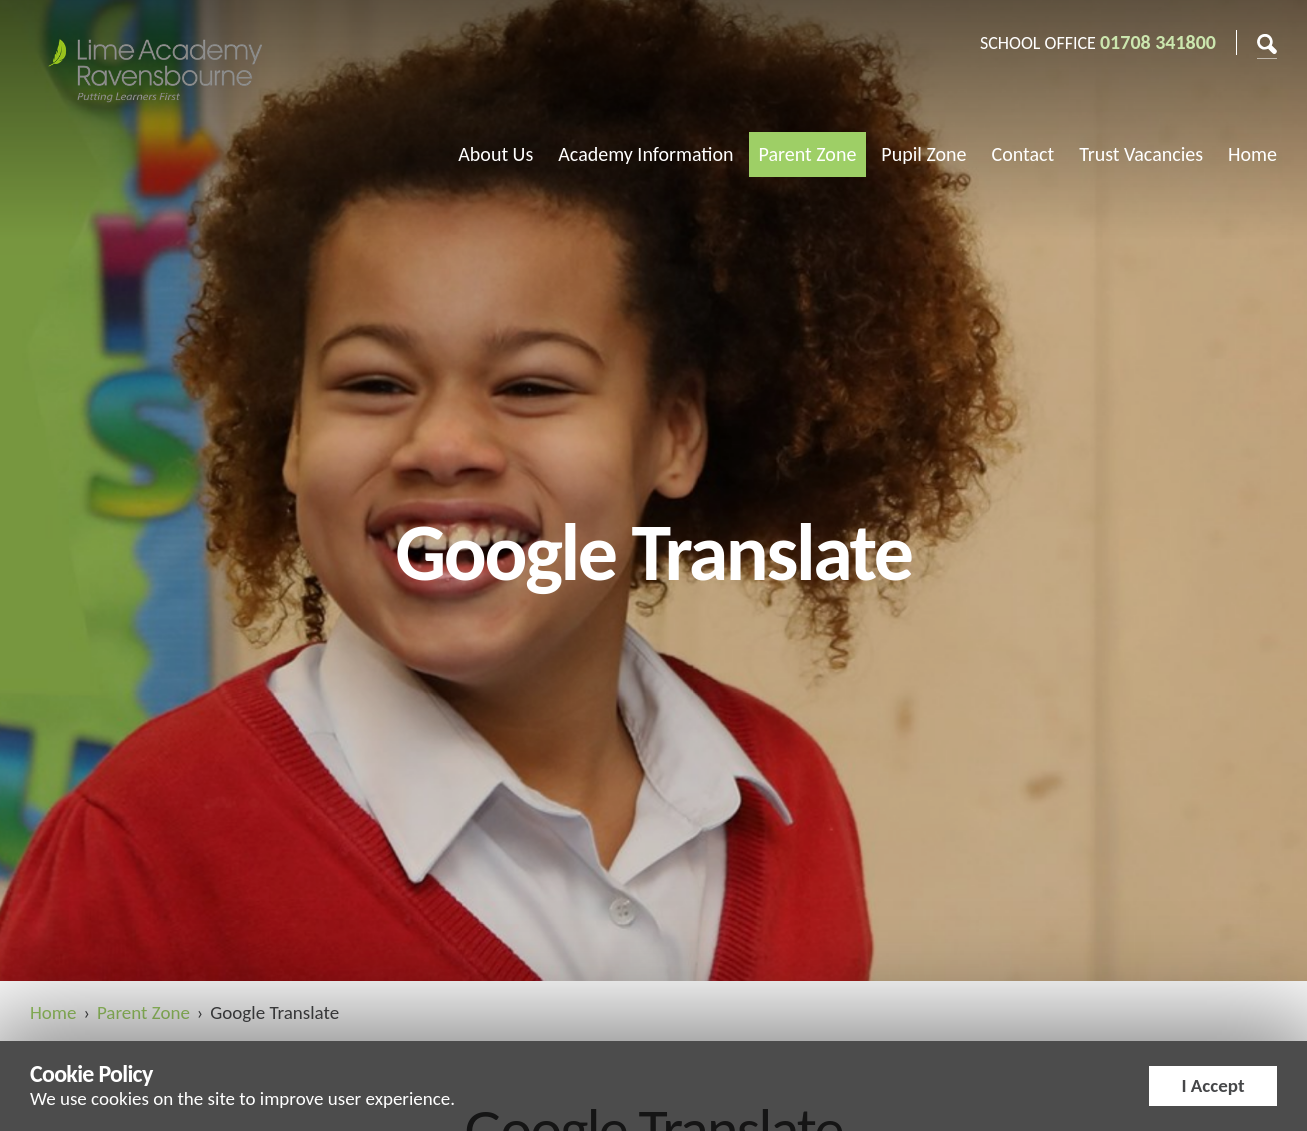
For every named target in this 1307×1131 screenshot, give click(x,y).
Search (1267, 42)
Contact (1023, 154)
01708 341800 (1158, 42)
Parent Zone (808, 154)
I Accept (1212, 1085)
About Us (495, 154)
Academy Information (645, 154)
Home (1252, 154)
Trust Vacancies (1141, 154)
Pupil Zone (923, 154)
